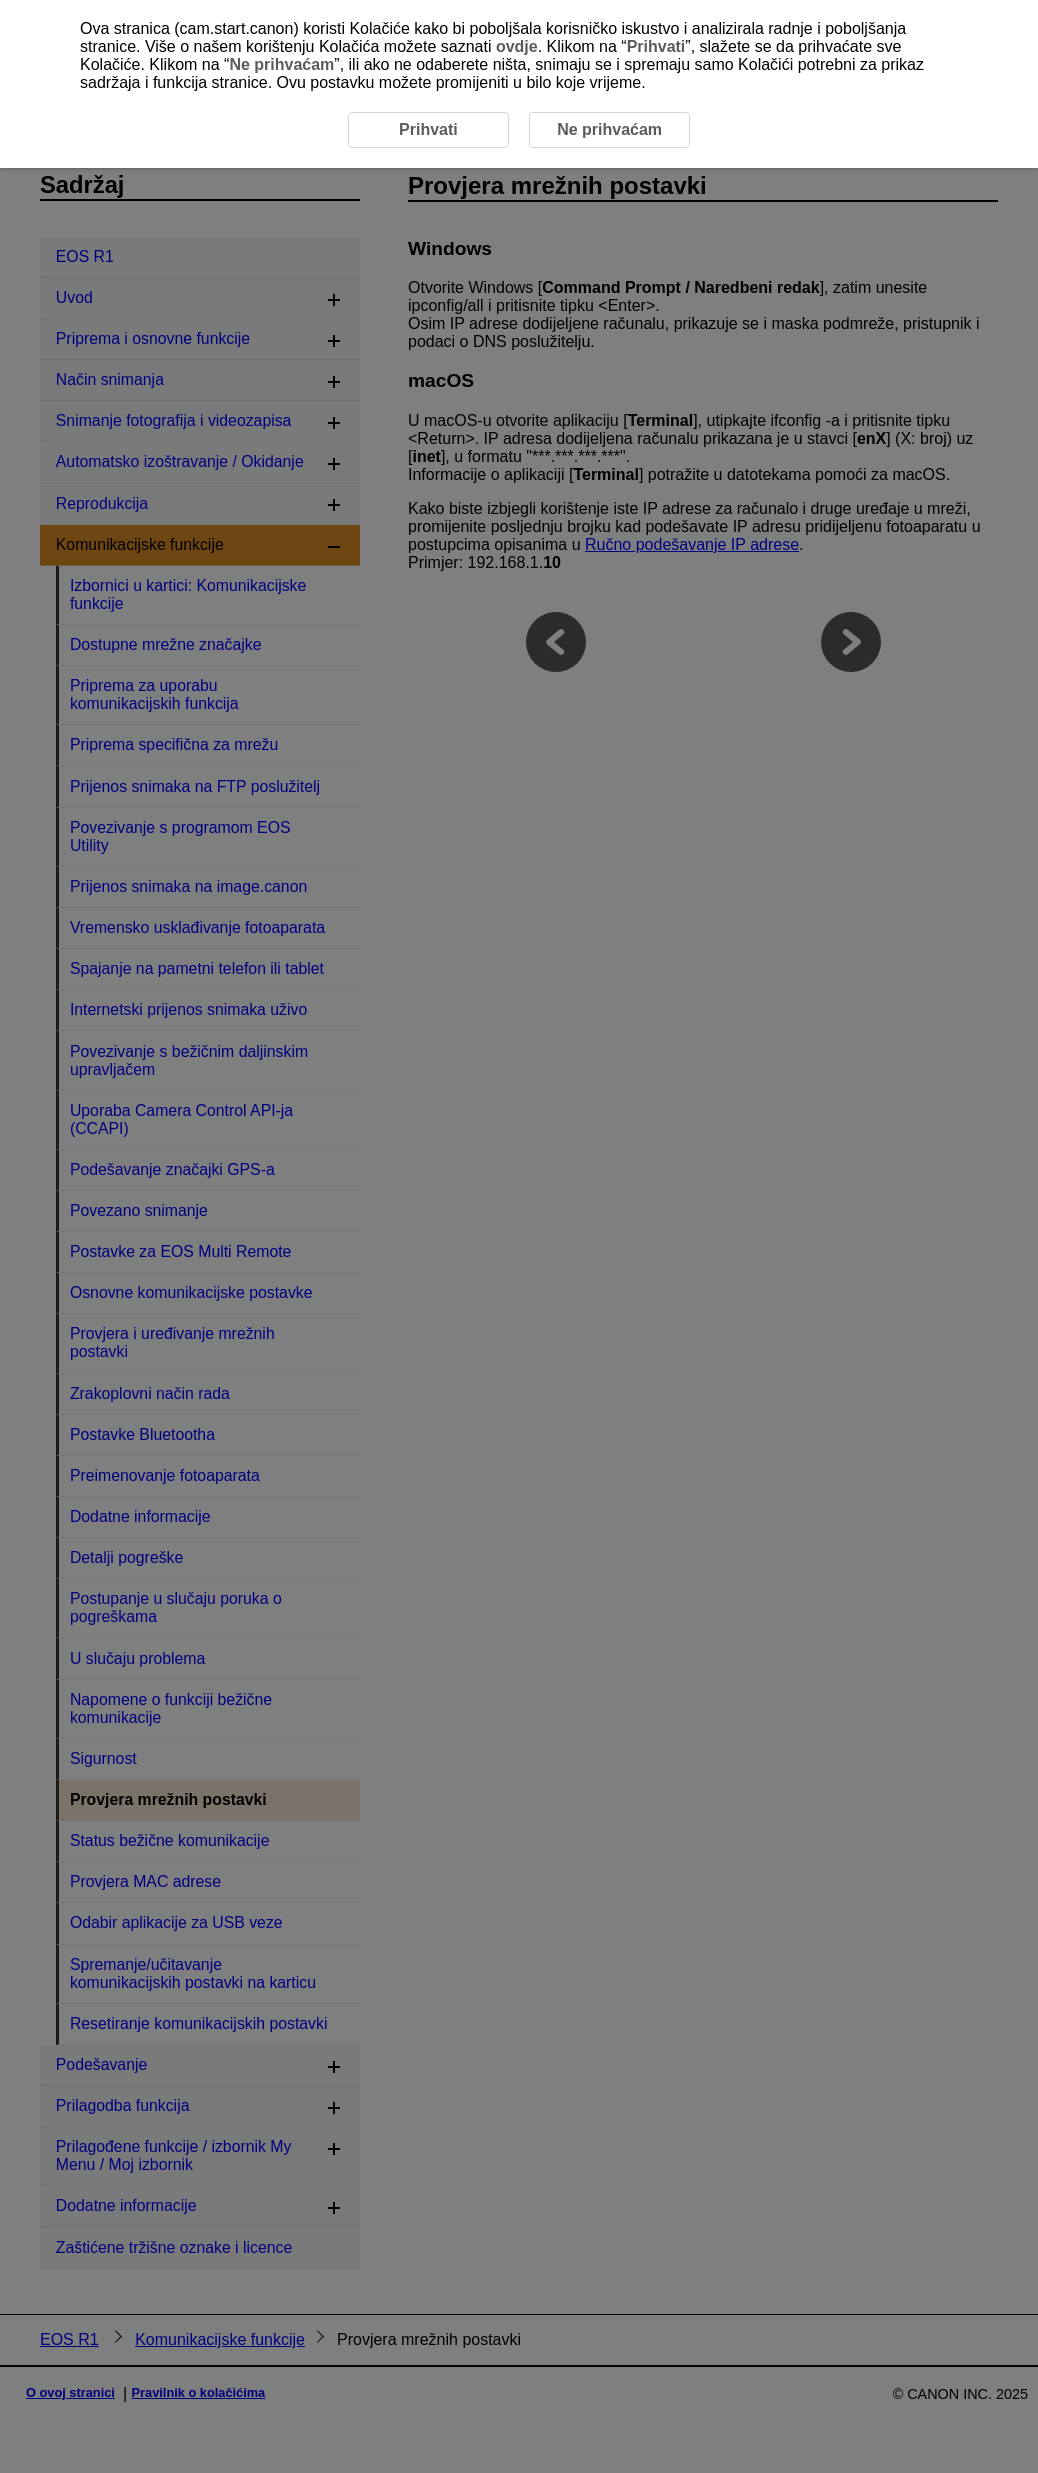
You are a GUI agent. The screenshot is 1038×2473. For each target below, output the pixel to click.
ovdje (517, 46)
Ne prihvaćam (281, 64)
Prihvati (656, 46)
